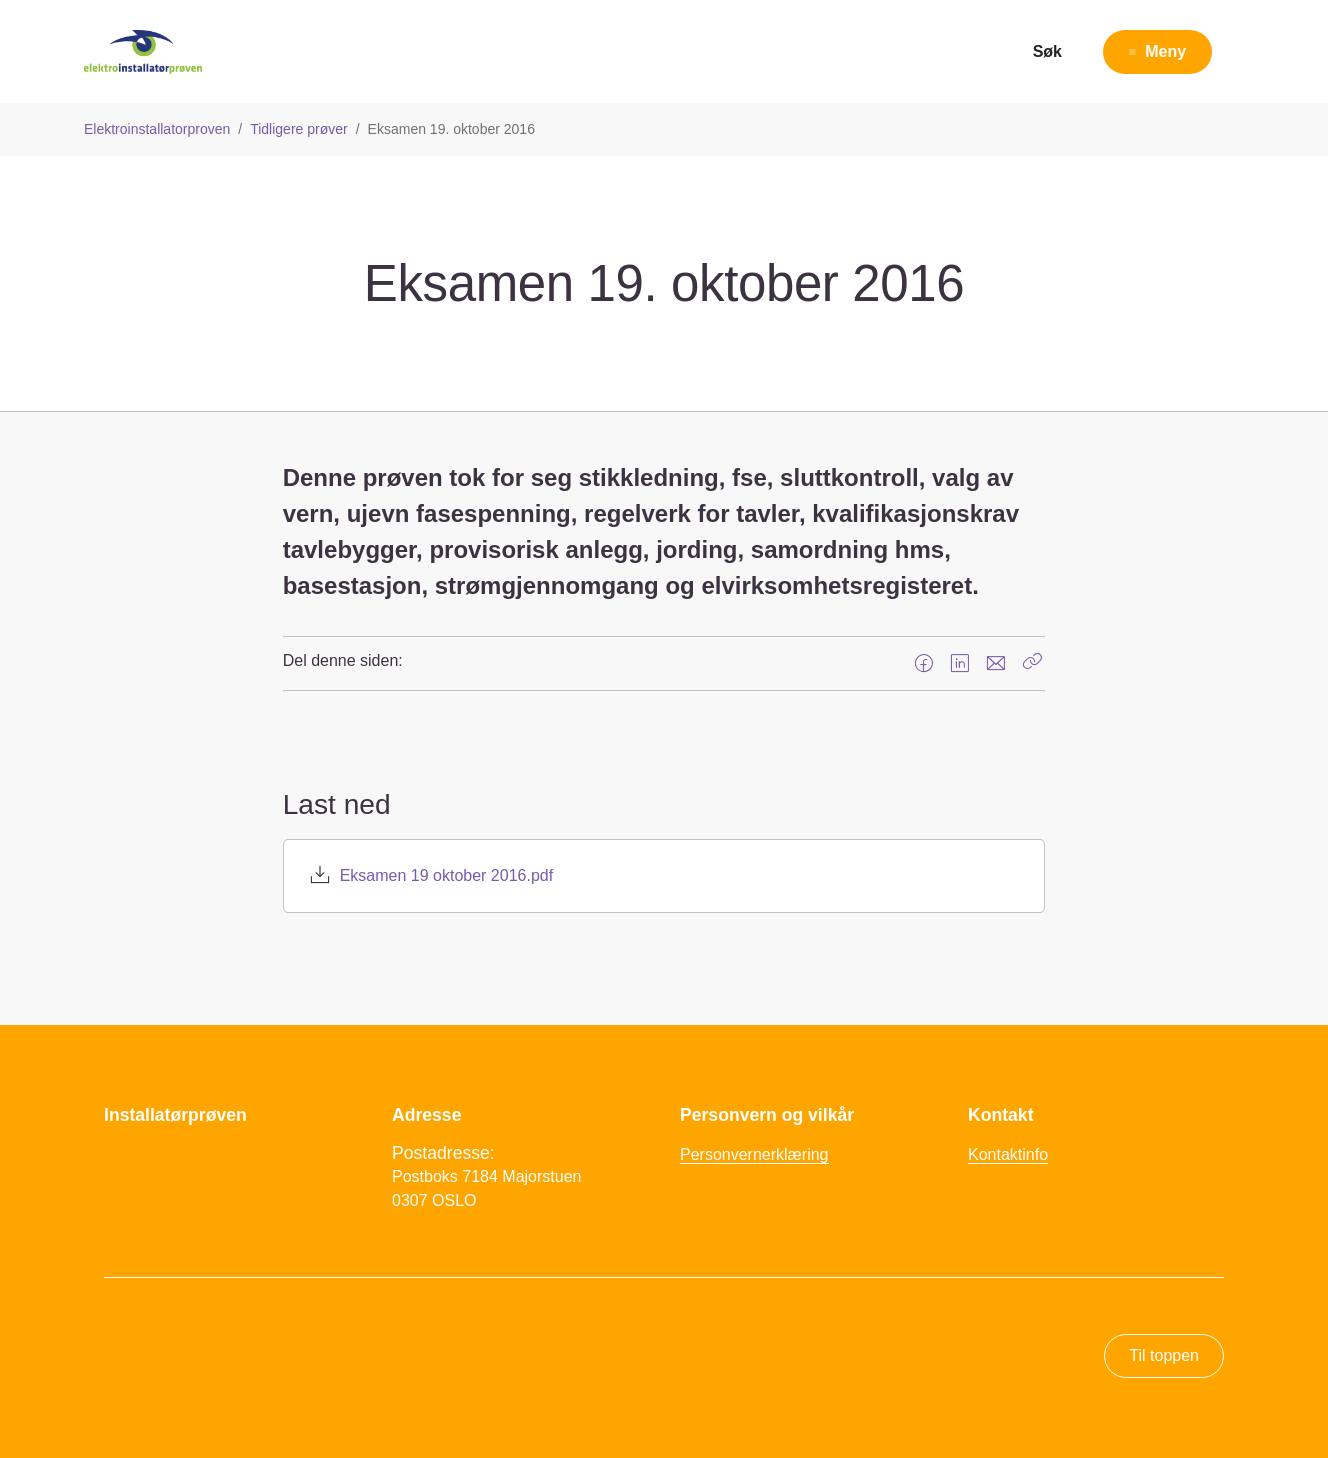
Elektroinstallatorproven (157, 129)
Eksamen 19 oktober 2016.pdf (446, 875)
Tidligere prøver (299, 129)
